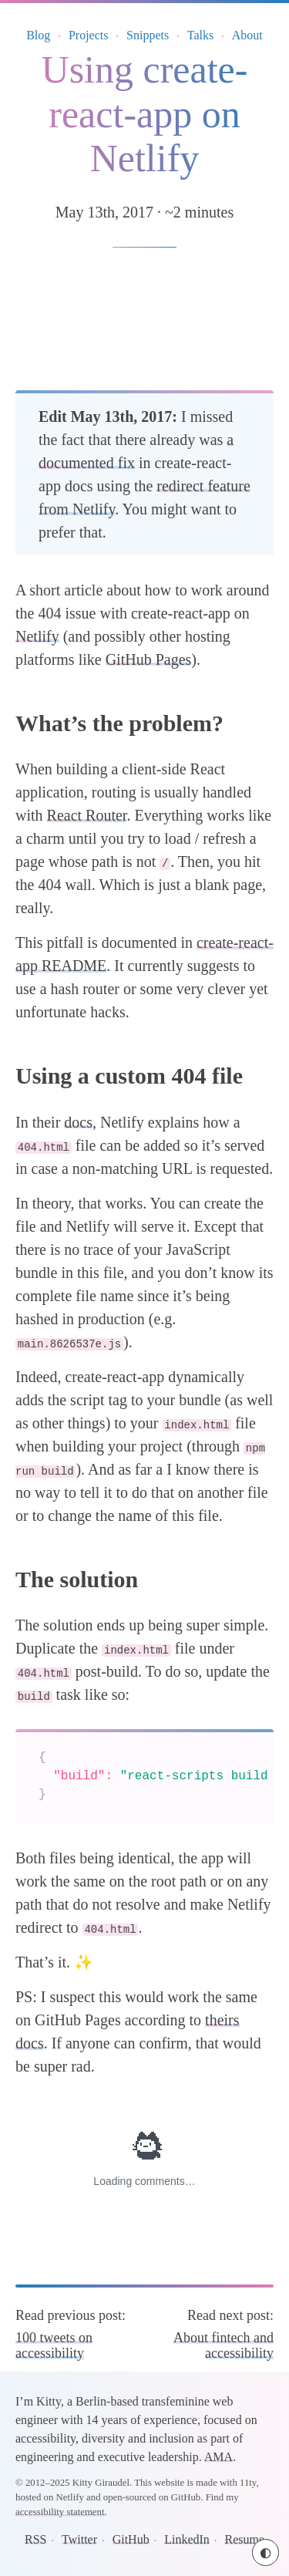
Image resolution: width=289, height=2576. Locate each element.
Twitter (79, 2539)
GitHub (131, 2539)
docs (78, 1122)
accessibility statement (60, 2512)
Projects (89, 35)
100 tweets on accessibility (53, 2345)
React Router (87, 815)
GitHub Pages (149, 659)
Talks (200, 35)
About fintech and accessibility (223, 2345)
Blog (38, 35)
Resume (244, 2539)
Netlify (37, 636)
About (247, 35)
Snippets (147, 35)
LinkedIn (187, 2539)
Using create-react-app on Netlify (145, 114)
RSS (35, 2539)
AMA (218, 2456)
